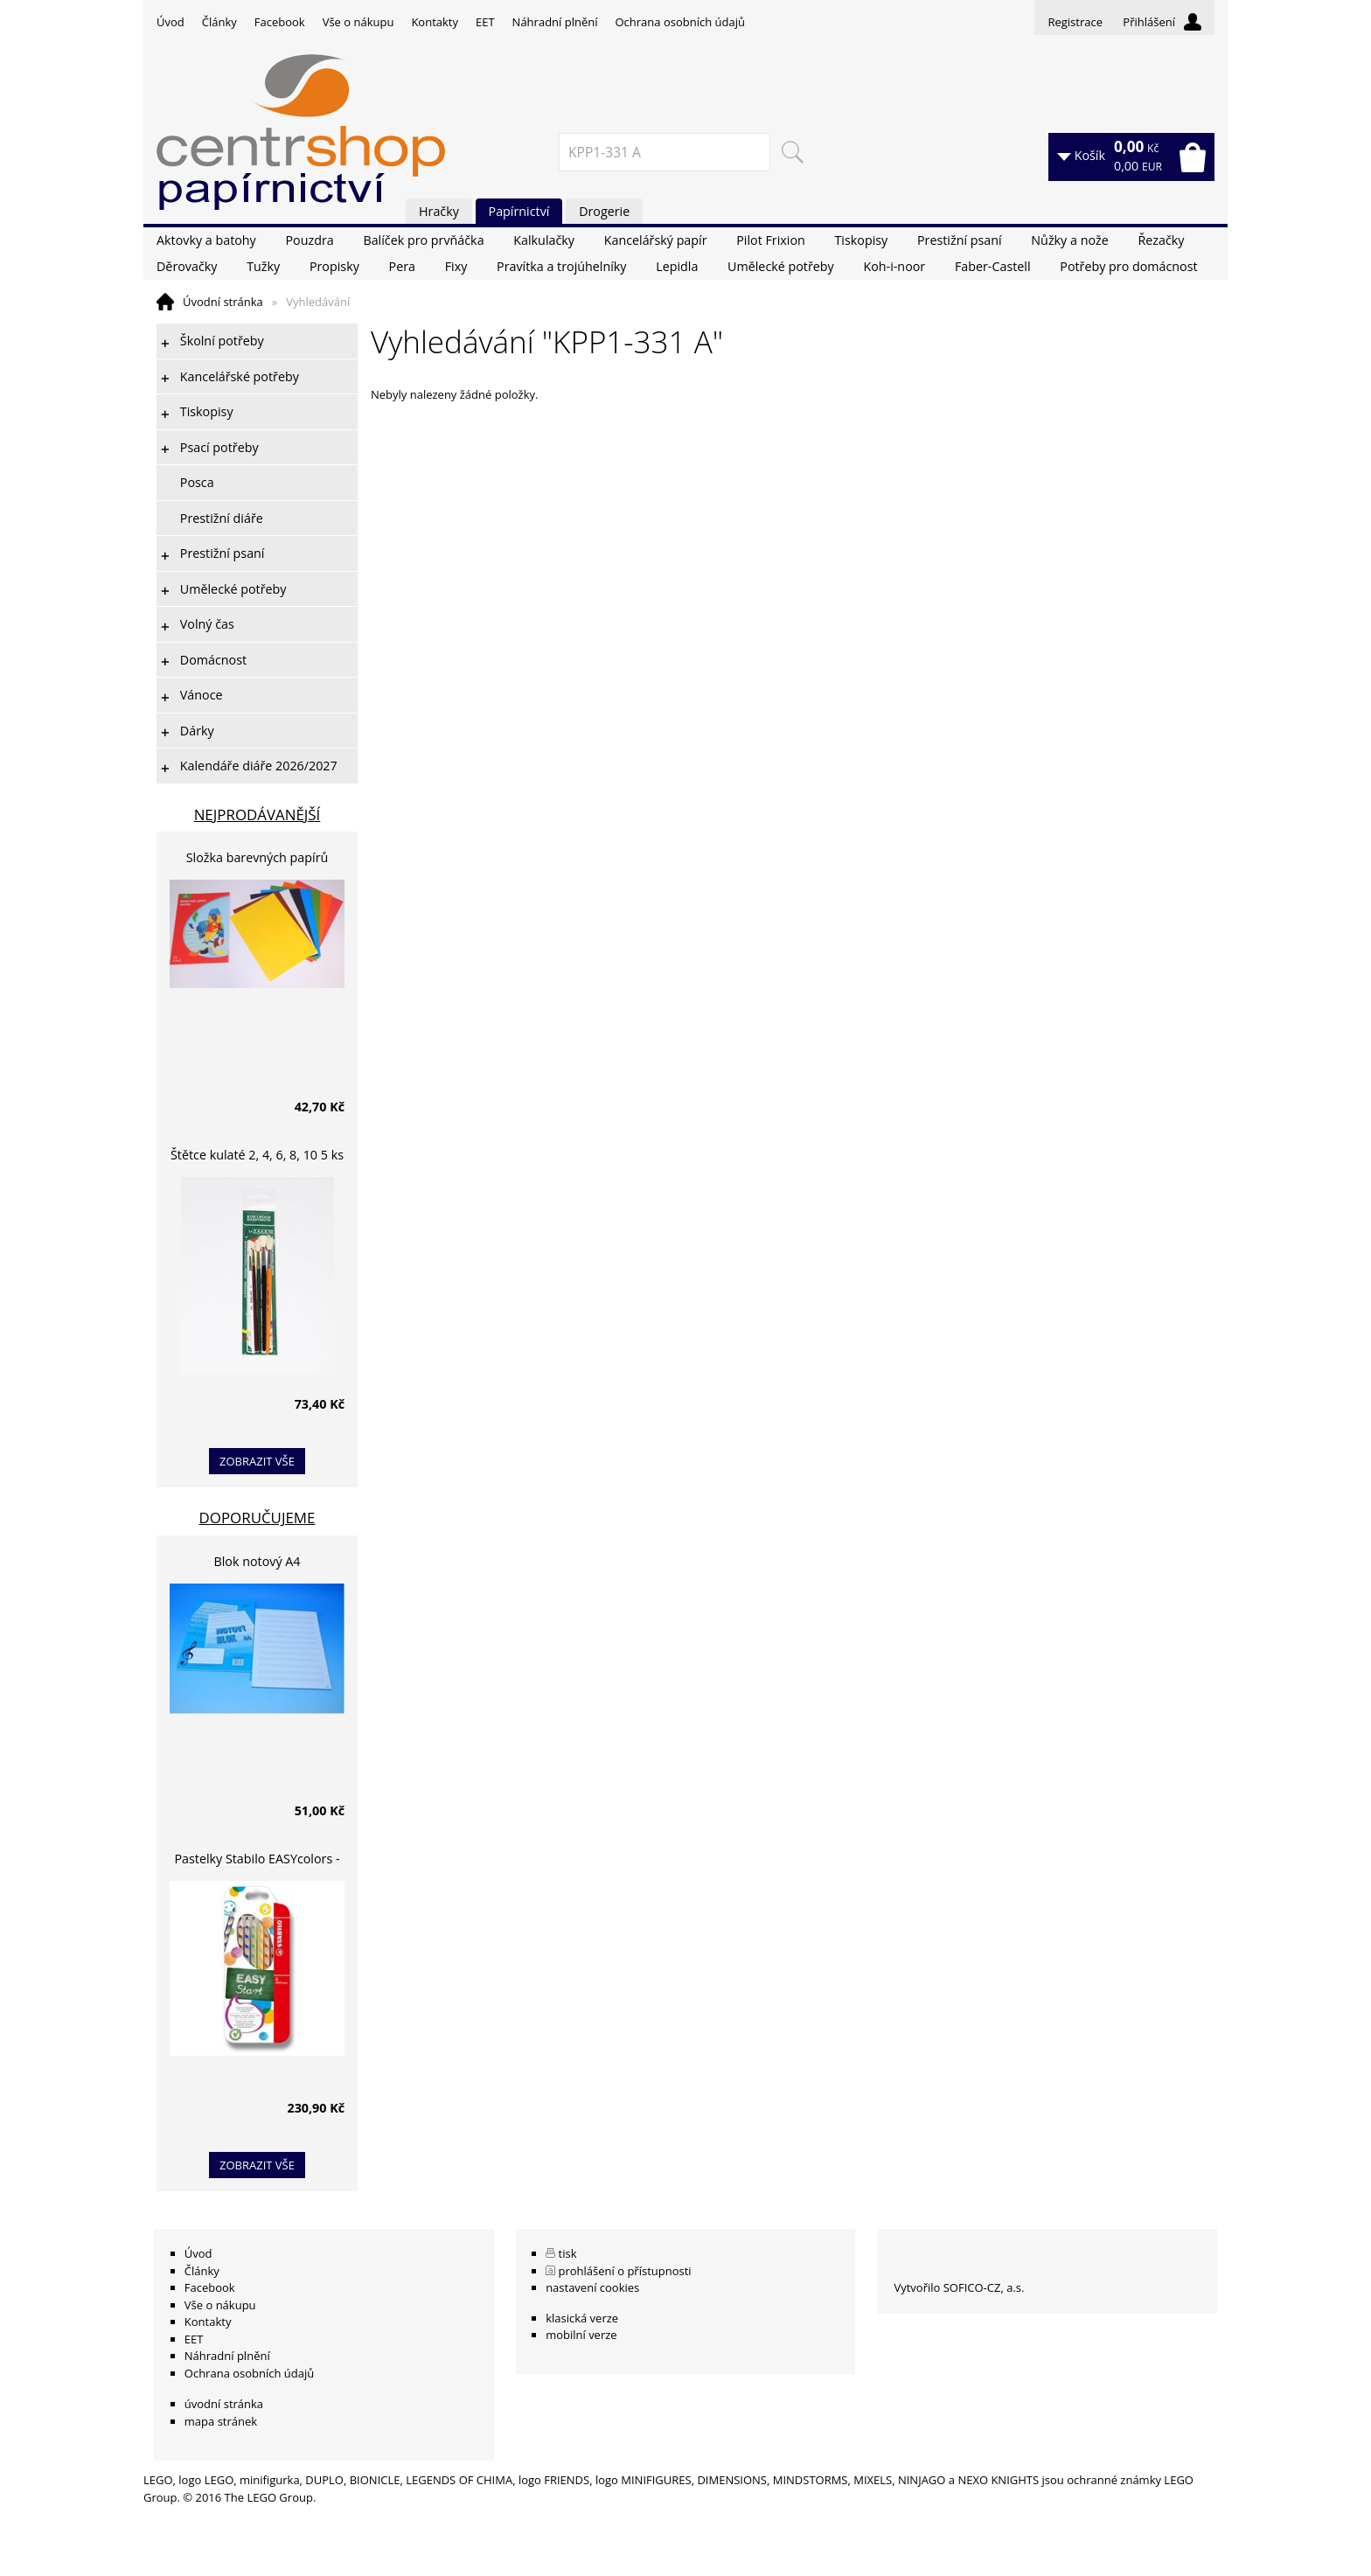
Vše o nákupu (358, 22)
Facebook (279, 22)
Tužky (263, 266)
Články (219, 22)
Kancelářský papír (655, 240)
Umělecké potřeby (780, 266)
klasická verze (582, 2318)
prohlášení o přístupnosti (625, 2271)
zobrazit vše (257, 1461)
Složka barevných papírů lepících (257, 860)
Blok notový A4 (257, 1561)
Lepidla (677, 266)
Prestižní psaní (959, 240)
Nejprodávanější (257, 814)
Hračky (439, 211)
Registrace (1075, 22)
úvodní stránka (223, 2404)
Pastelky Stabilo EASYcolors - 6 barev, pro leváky (256, 1861)
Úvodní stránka (223, 302)
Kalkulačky (543, 240)
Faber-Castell (993, 266)
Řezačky (1161, 240)
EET (485, 22)
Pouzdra (309, 240)
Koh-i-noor (894, 266)
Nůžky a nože (1069, 240)
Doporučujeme (257, 1517)
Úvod (170, 22)
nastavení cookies (592, 2287)
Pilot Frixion (770, 240)
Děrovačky (187, 266)
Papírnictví (519, 211)
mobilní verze (581, 2335)
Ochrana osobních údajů (679, 22)
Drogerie (604, 211)
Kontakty (434, 22)
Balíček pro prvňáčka (423, 240)
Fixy (456, 266)
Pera (402, 266)
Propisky (334, 266)
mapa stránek (220, 2421)
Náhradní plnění (555, 22)
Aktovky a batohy (206, 240)
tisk (568, 2253)
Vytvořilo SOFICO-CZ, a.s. (959, 2287)
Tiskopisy (861, 240)
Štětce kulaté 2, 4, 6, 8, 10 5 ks (257, 1154)
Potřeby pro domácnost (1128, 266)
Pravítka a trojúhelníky (561, 266)
